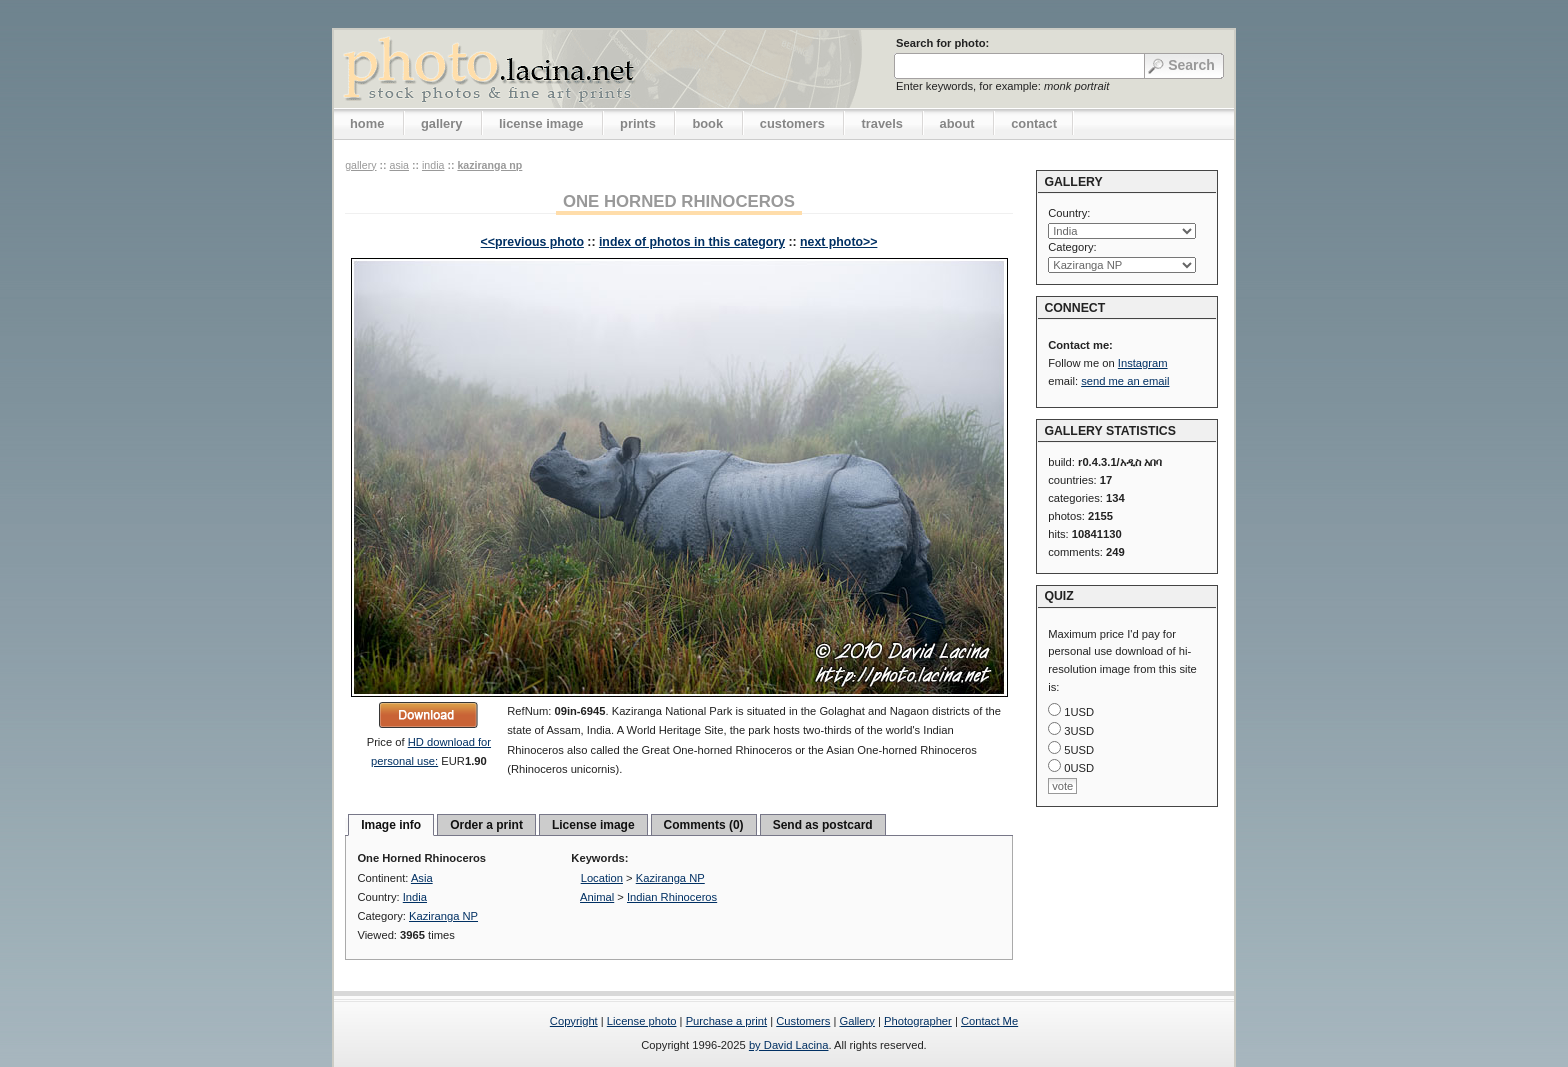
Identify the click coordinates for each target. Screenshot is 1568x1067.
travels (882, 123)
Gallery (856, 1021)
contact (1034, 123)
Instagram (1143, 363)
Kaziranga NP (489, 165)
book (707, 123)
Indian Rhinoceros (672, 897)
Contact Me (989, 1021)
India (433, 165)
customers (792, 123)
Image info (391, 825)
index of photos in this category (692, 242)
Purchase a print (726, 1021)
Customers (803, 1021)
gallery (442, 123)
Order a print (486, 825)
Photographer (918, 1021)
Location (602, 878)
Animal (597, 897)
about (957, 123)
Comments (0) (704, 825)
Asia (399, 165)
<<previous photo (532, 242)
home (367, 123)
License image (593, 825)
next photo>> (838, 242)
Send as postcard (823, 825)
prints (638, 123)
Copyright (574, 1021)
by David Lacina (789, 1045)
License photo (642, 1021)
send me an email (1125, 381)
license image (541, 123)
